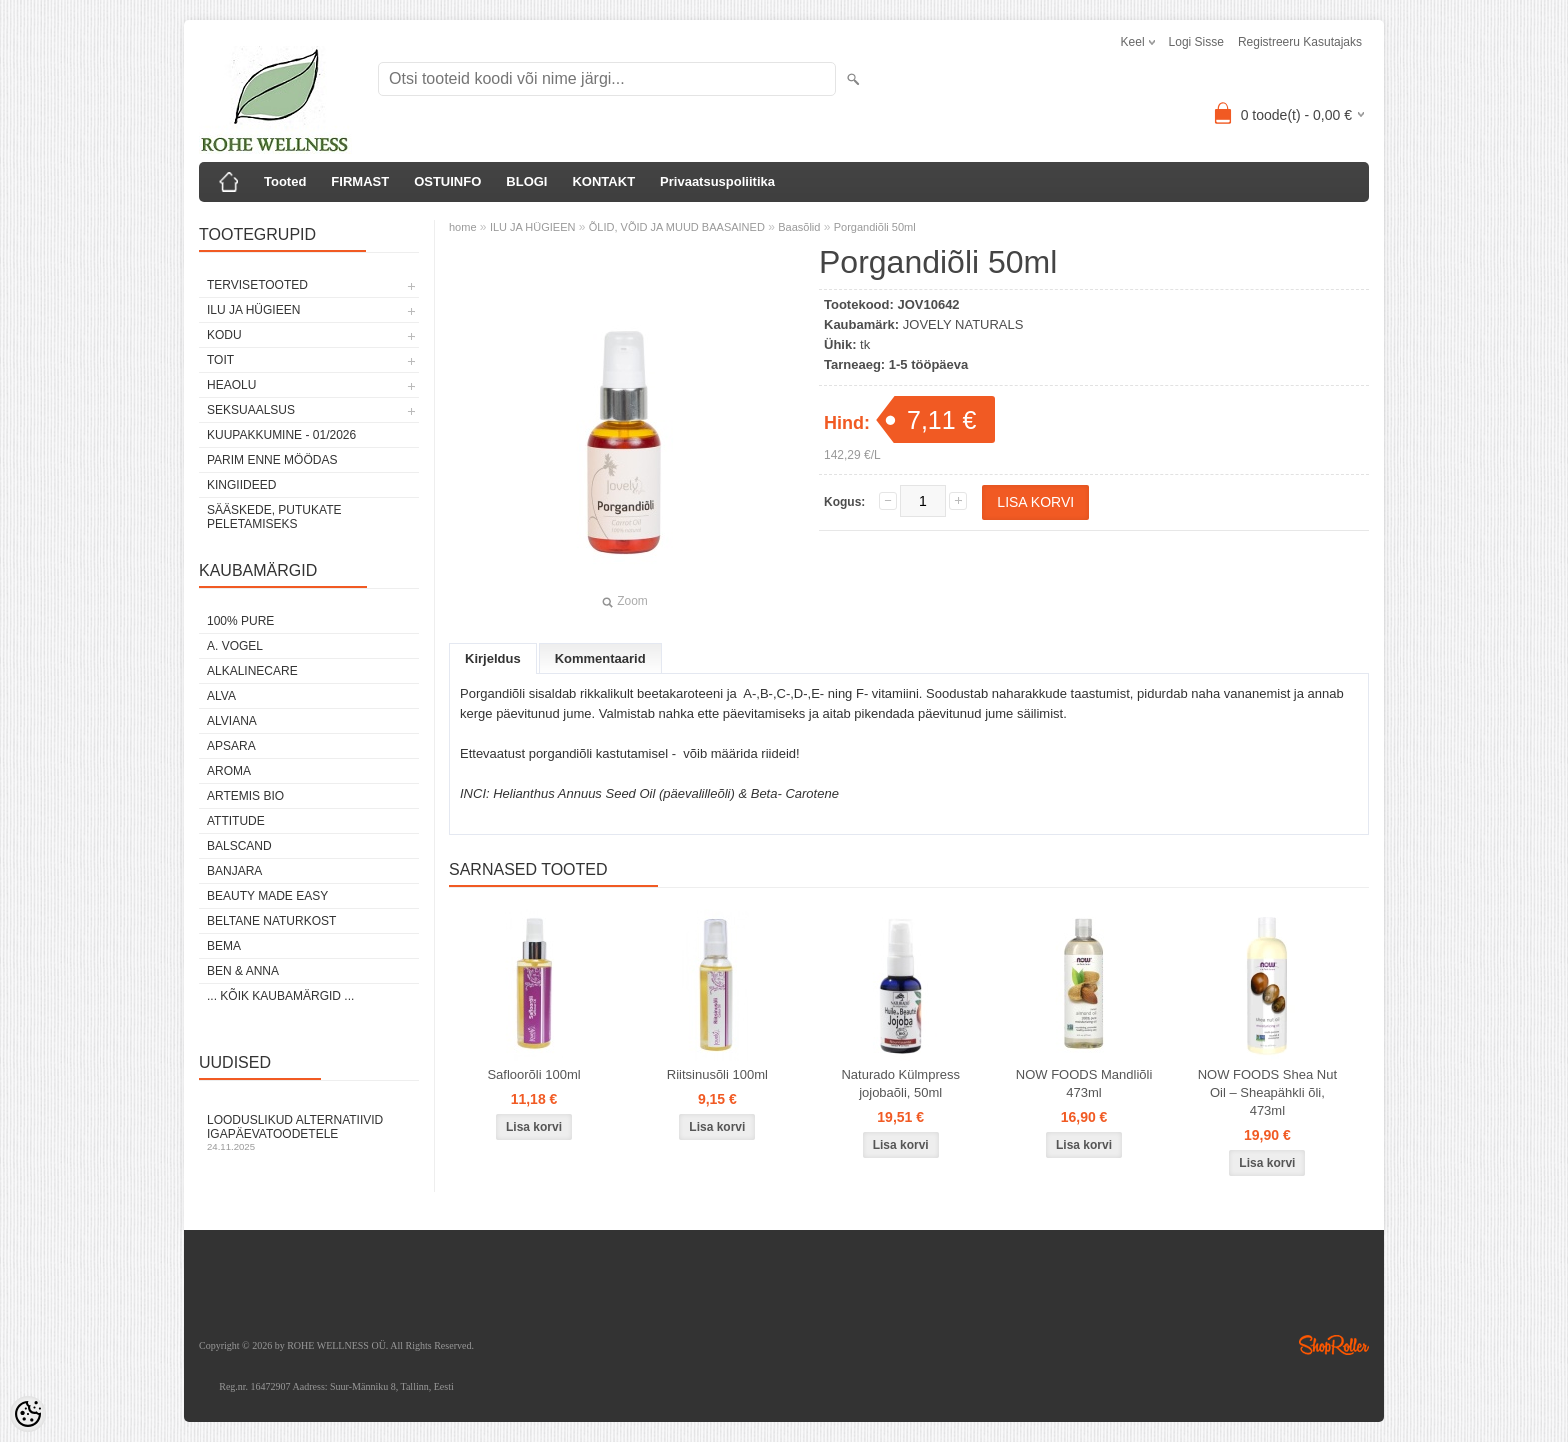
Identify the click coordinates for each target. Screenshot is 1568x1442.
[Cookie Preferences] (28, 1414)
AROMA (229, 771)
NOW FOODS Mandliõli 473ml (1084, 1083)
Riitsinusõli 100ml (717, 1074)
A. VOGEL (235, 646)
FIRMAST (360, 181)
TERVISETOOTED (257, 285)
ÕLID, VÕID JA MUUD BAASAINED (677, 227)
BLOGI (526, 181)
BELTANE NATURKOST (271, 921)
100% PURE (240, 621)
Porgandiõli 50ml (875, 227)
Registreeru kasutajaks (1300, 42)
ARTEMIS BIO (245, 796)
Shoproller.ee (1334, 1345)
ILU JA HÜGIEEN (253, 310)
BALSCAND (239, 846)
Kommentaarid (600, 658)
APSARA (231, 746)
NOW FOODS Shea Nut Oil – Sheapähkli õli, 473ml (1267, 1092)
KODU (224, 335)
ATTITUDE (236, 821)
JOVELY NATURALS (963, 324)
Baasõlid (799, 227)
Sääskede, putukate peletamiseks (274, 517)
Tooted (285, 181)
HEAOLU (231, 385)
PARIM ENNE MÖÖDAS (272, 460)
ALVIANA (232, 721)
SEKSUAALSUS (251, 410)
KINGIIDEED (241, 485)
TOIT (220, 360)
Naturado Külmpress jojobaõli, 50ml (900, 1083)
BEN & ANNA (243, 971)
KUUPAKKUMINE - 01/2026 (281, 435)
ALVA (221, 696)
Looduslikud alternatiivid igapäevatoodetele (309, 1132)
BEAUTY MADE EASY (267, 896)
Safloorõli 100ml (533, 1074)
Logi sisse (1196, 42)
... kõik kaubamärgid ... (280, 996)
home (463, 227)
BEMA (224, 946)
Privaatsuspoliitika (717, 181)
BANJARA (234, 871)
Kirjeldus (493, 658)
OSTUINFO (447, 181)
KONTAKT (603, 181)
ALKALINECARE (252, 671)
